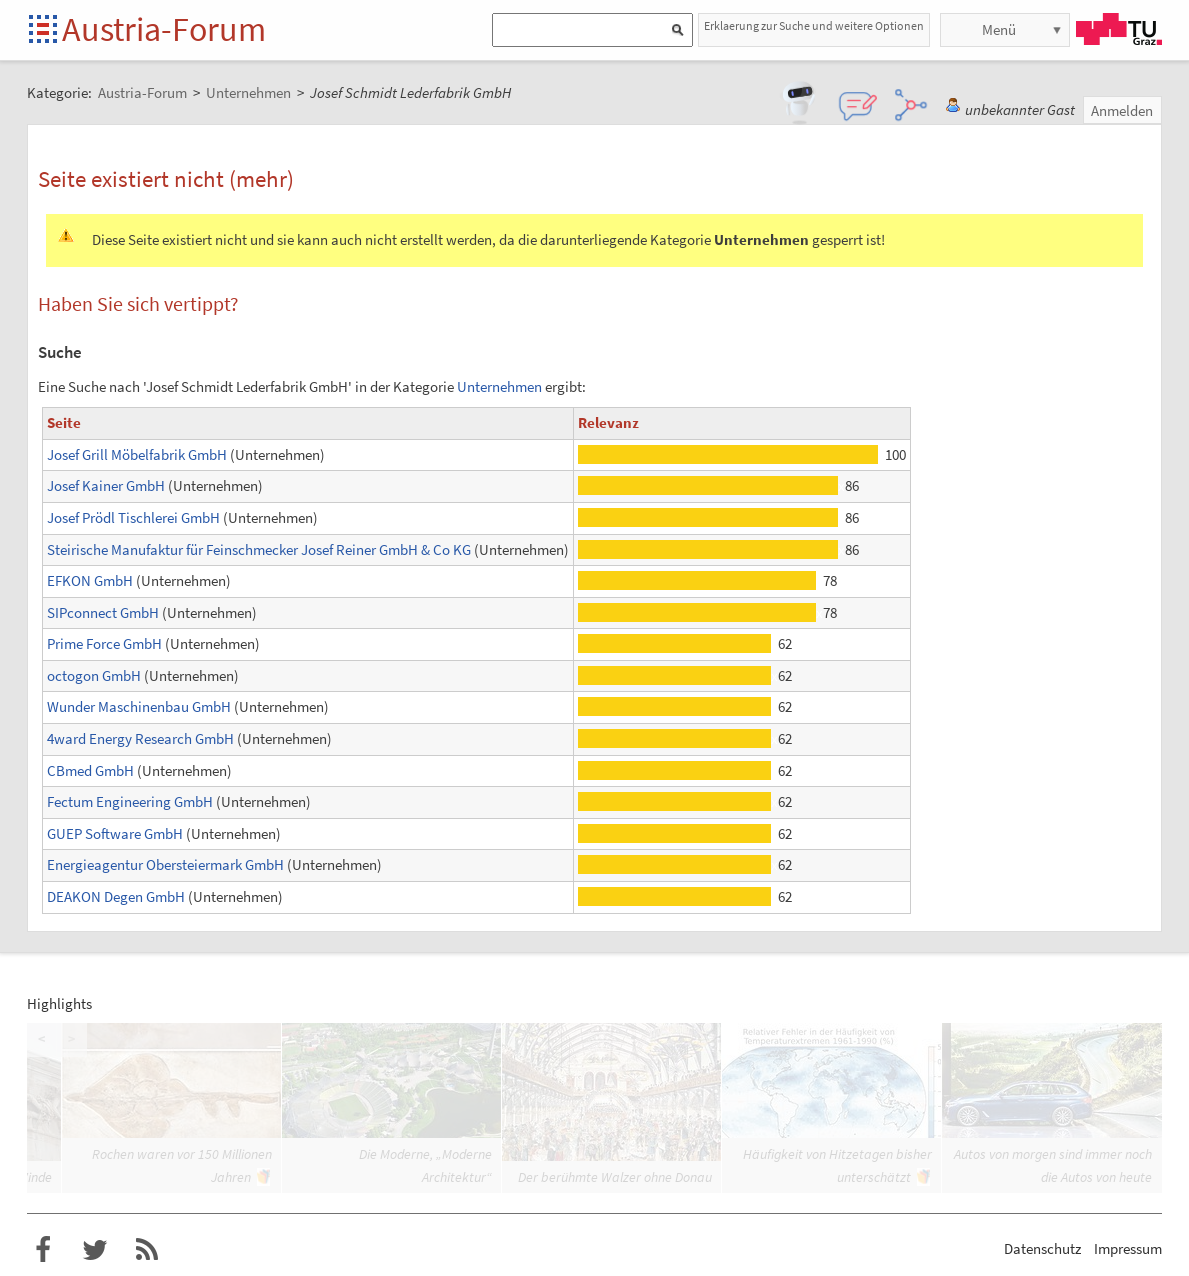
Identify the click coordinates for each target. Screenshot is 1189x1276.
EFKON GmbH (90, 580)
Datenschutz (1042, 1248)
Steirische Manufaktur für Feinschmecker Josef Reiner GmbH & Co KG (259, 549)
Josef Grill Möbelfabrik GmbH (137, 454)
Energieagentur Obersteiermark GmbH (165, 864)
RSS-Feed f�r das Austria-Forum (147, 1250)
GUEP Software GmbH (115, 833)
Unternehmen (499, 386)
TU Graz (1119, 29)
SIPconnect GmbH (103, 612)
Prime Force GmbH (104, 643)
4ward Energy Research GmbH (140, 738)
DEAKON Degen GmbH (116, 896)
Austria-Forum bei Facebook (43, 1250)
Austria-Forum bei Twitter (95, 1250)
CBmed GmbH (90, 770)
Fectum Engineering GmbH (130, 801)
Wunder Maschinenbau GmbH (139, 706)
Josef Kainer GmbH (106, 485)
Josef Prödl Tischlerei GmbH (133, 517)
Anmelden (1122, 110)
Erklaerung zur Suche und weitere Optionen (814, 25)
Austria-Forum (164, 29)
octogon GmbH (94, 675)
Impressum (1128, 1248)
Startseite (44, 30)
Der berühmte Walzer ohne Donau (615, 1177)
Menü (999, 29)
